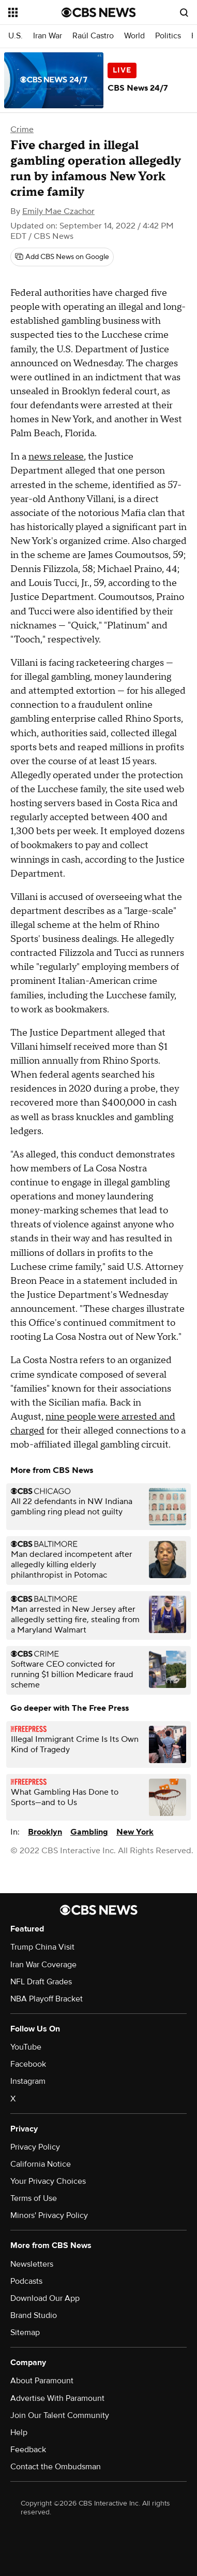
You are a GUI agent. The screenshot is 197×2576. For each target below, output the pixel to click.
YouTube (25, 2047)
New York (135, 1832)
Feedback (28, 2449)
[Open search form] (184, 12)
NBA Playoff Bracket (46, 1999)
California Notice (40, 2164)
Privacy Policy (35, 2147)
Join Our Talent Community (59, 2415)
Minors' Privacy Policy (49, 2215)
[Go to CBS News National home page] (99, 12)
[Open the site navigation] (35, 12)
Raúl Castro (93, 36)
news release (56, 457)
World (134, 36)
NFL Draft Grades (41, 1982)
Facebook (28, 2064)
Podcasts (26, 2281)
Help (18, 2432)
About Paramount (41, 2381)
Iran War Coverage (43, 1964)
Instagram (28, 2081)
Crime (22, 129)
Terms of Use (33, 2198)
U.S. (15, 36)
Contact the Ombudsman (55, 2467)
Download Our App (45, 2298)
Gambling (89, 1832)
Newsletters (31, 2264)
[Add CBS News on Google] (62, 257)
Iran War (47, 36)
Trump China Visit (42, 1947)
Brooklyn (45, 1832)
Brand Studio (33, 2315)
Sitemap (25, 2332)
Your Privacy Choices (48, 2181)
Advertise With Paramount (57, 2398)
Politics (168, 36)
